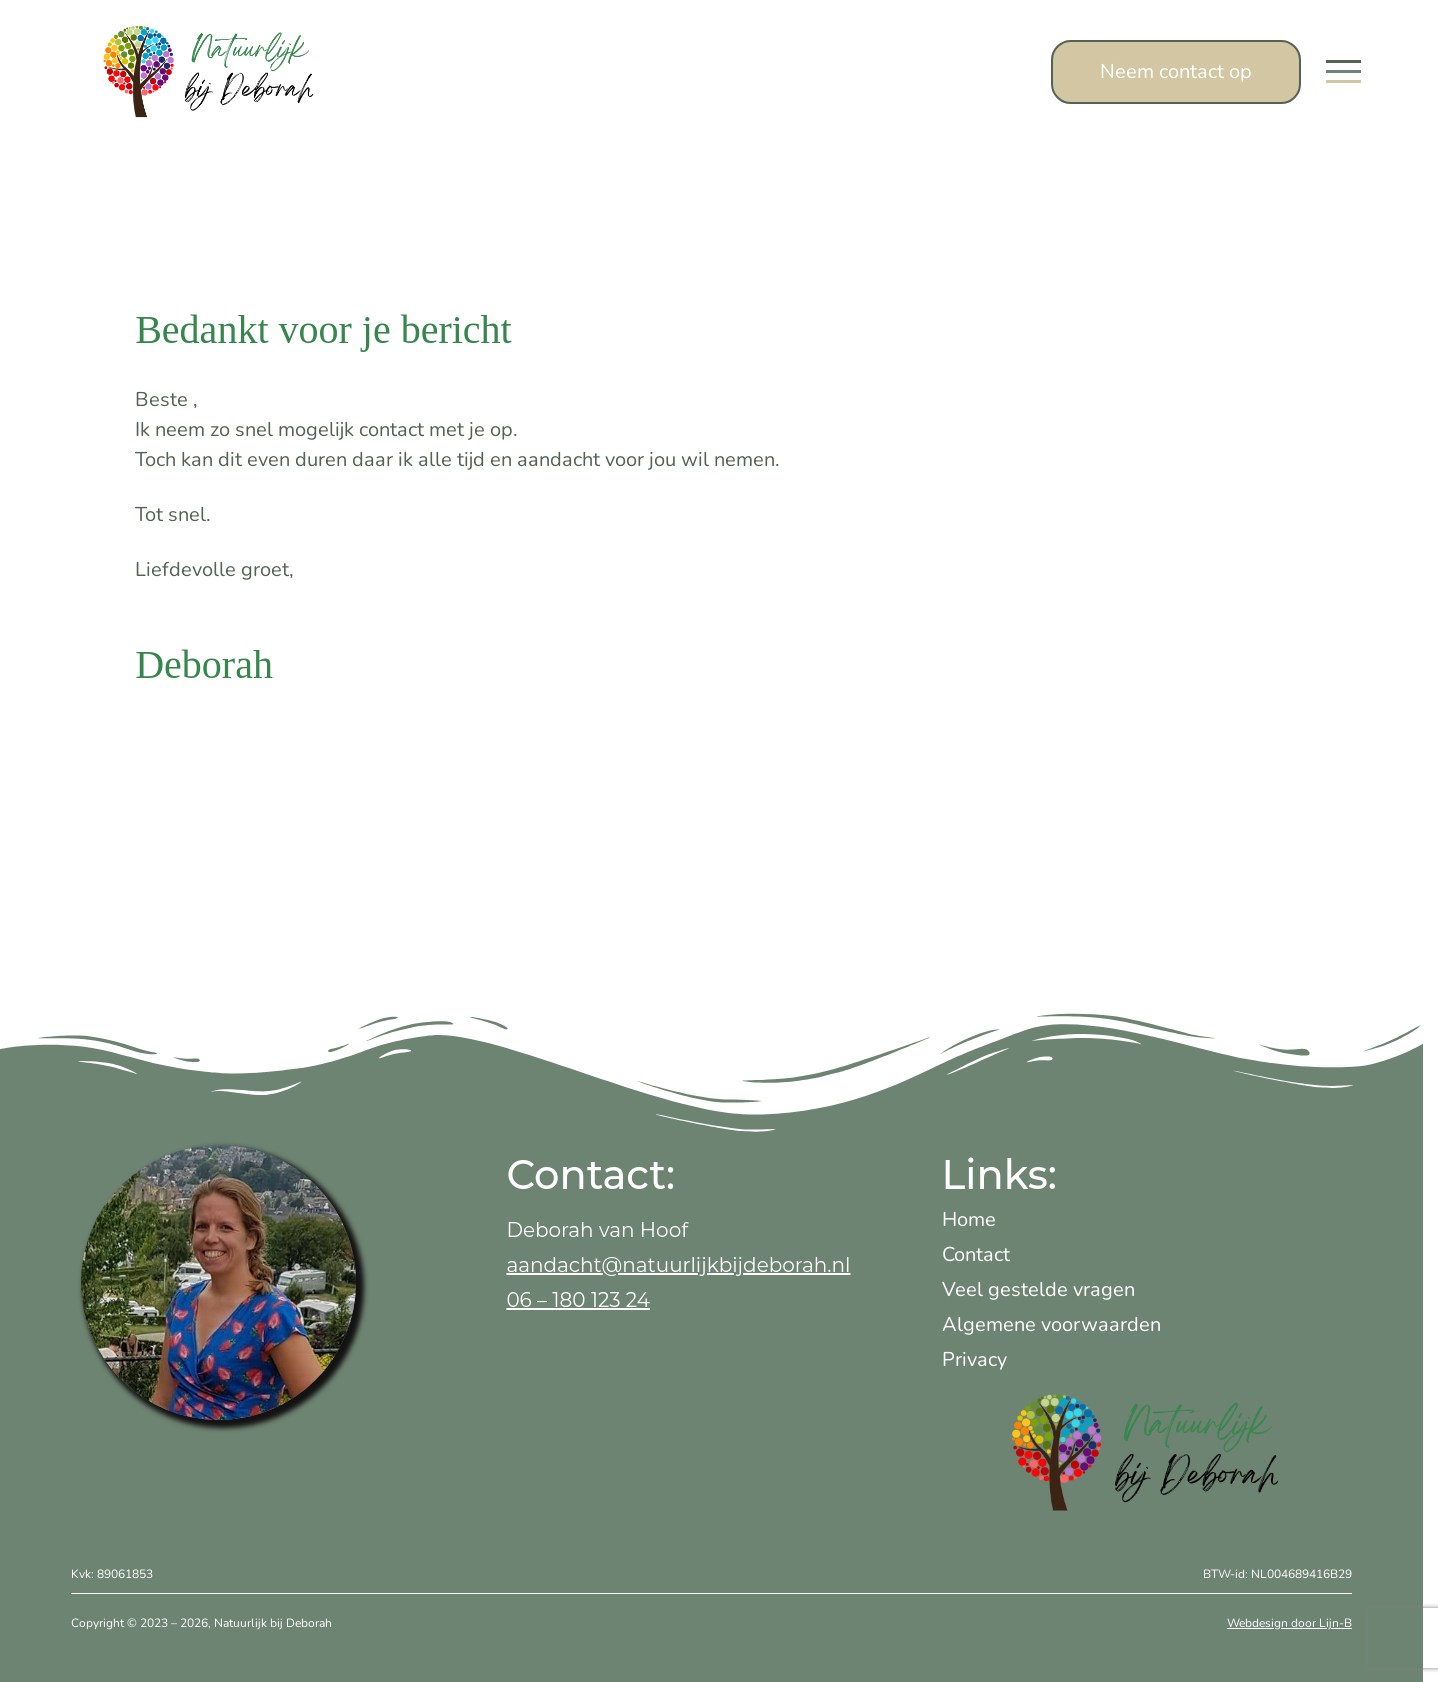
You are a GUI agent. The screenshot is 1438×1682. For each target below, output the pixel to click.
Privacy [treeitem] (974, 1359)
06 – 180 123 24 (578, 1300)
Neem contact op (1176, 71)
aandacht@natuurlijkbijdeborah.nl (678, 1265)
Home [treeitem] (969, 1219)
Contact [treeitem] (976, 1254)
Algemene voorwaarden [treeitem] (1051, 1324)
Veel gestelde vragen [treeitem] (1038, 1289)
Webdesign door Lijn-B (1289, 1623)
